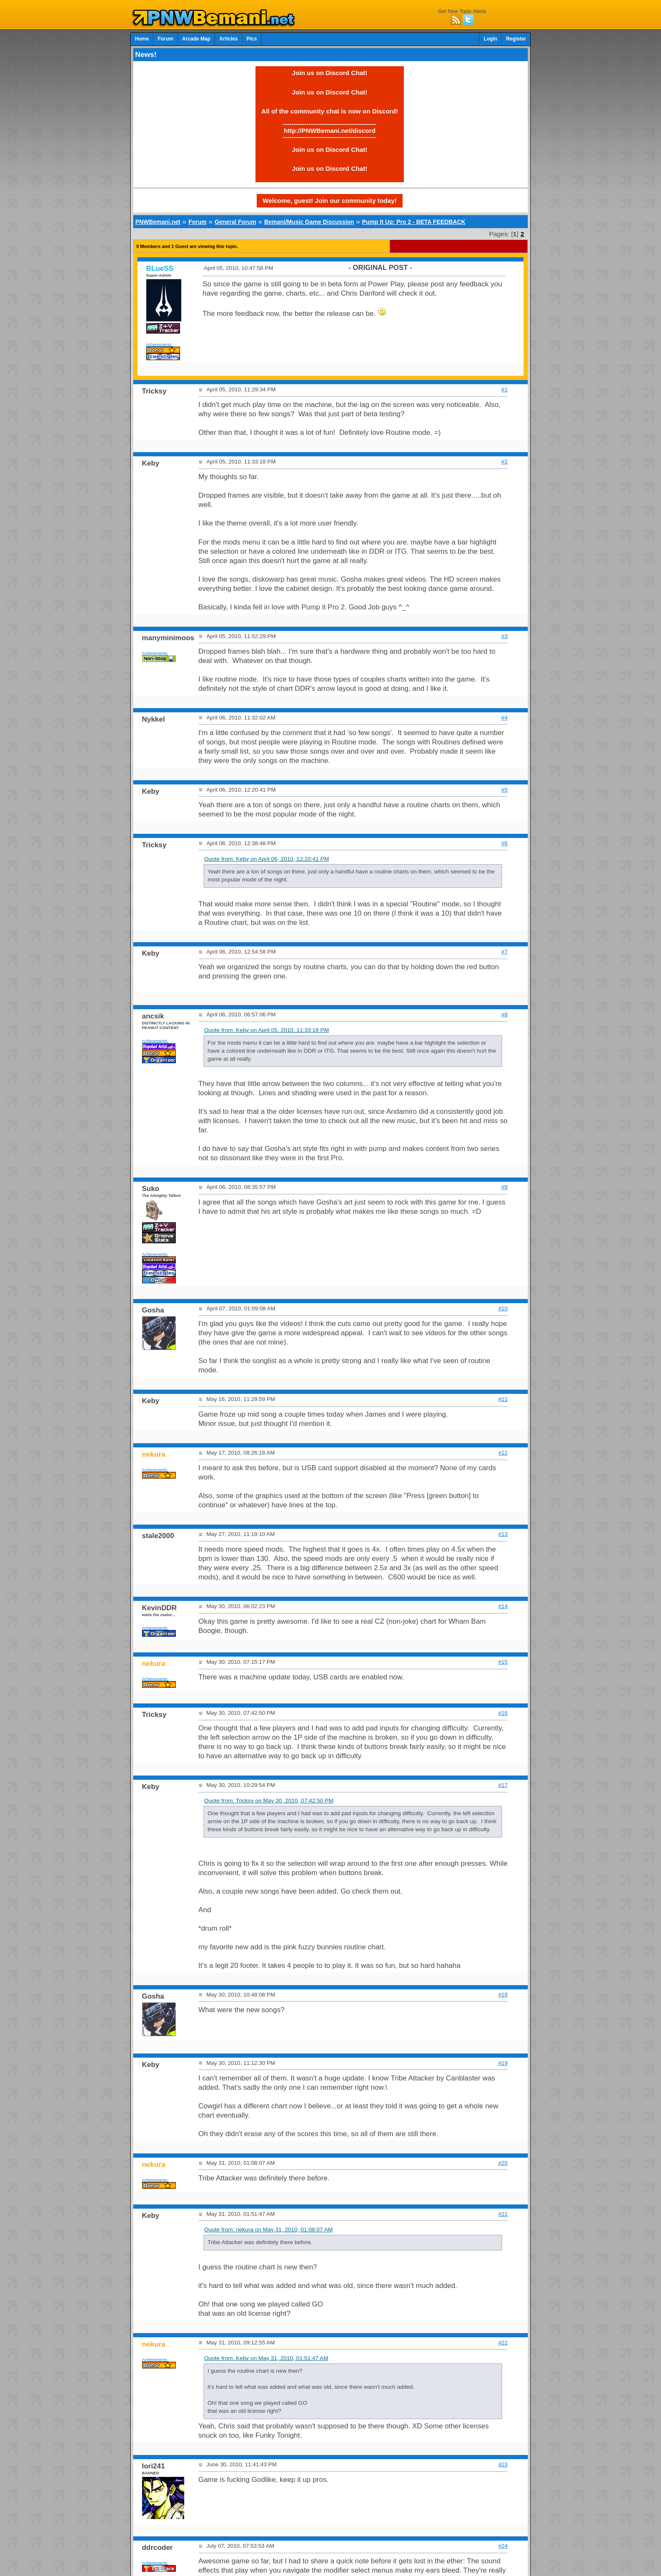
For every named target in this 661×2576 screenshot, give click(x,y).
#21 (503, 2214)
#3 (504, 636)
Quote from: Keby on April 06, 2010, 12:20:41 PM (266, 859)
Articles (228, 39)
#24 (503, 2546)
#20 (503, 2163)
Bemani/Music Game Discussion (309, 221)
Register (516, 39)
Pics (252, 39)
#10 (503, 1308)
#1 (504, 389)
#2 (504, 461)
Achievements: (159, 344)
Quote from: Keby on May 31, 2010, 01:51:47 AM (266, 2358)
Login (490, 39)
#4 (504, 717)
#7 (504, 951)
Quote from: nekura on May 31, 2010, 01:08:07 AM (268, 2229)
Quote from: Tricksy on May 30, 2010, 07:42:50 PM (268, 1800)
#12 (503, 1453)
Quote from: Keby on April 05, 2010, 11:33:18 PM (266, 1030)
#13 (503, 1534)
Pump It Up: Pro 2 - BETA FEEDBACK (413, 221)
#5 (504, 790)
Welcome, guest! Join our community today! (330, 200)
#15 (503, 1662)
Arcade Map (196, 39)
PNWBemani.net (157, 221)
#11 (503, 1399)
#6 (504, 843)
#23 (503, 2464)
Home (142, 39)
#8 (504, 1014)
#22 (503, 2342)
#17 (503, 1785)
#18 (503, 1994)
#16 (503, 1713)
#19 (503, 2063)
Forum (165, 39)
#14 (503, 1606)
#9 (504, 1187)
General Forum (235, 221)
